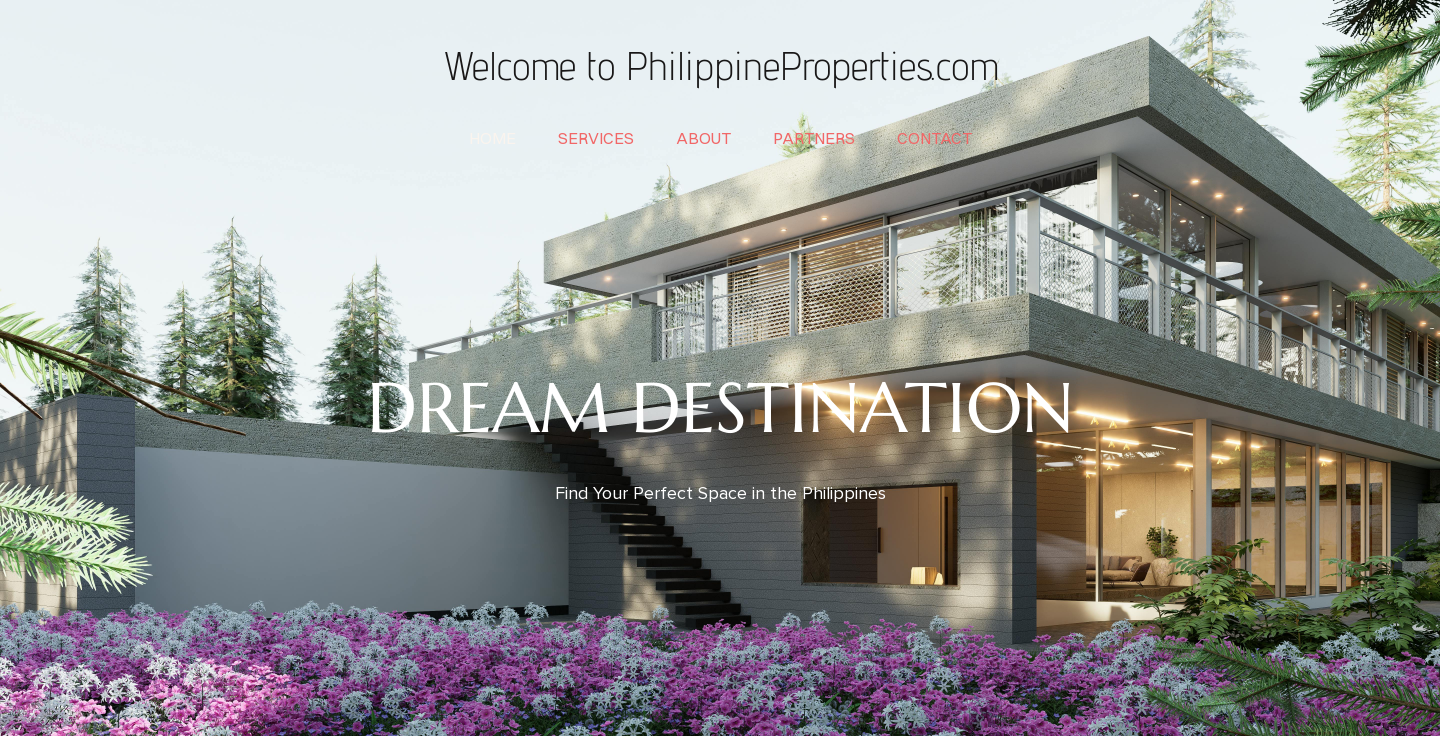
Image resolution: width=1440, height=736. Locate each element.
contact (934, 138)
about (703, 138)
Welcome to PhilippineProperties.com (720, 65)
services (596, 138)
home (492, 138)
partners (814, 138)
